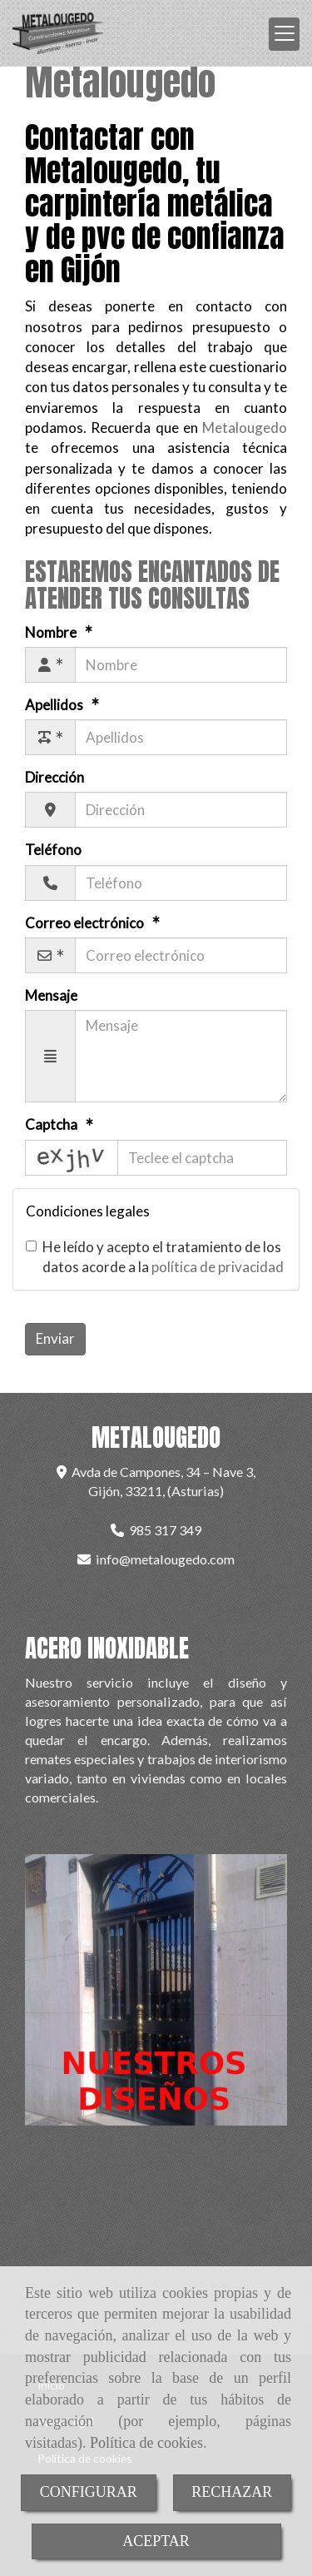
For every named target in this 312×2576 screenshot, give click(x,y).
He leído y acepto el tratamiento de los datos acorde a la (155, 1257)
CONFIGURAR (88, 2492)
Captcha (52, 1124)
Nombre (52, 632)
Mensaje (51, 995)
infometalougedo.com (165, 1559)
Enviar (55, 1338)
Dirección (54, 777)
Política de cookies (146, 2442)
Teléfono (53, 849)
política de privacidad (217, 1267)
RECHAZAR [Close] (231, 2492)
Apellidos (55, 705)
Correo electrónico (85, 923)
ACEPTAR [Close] (156, 2541)
